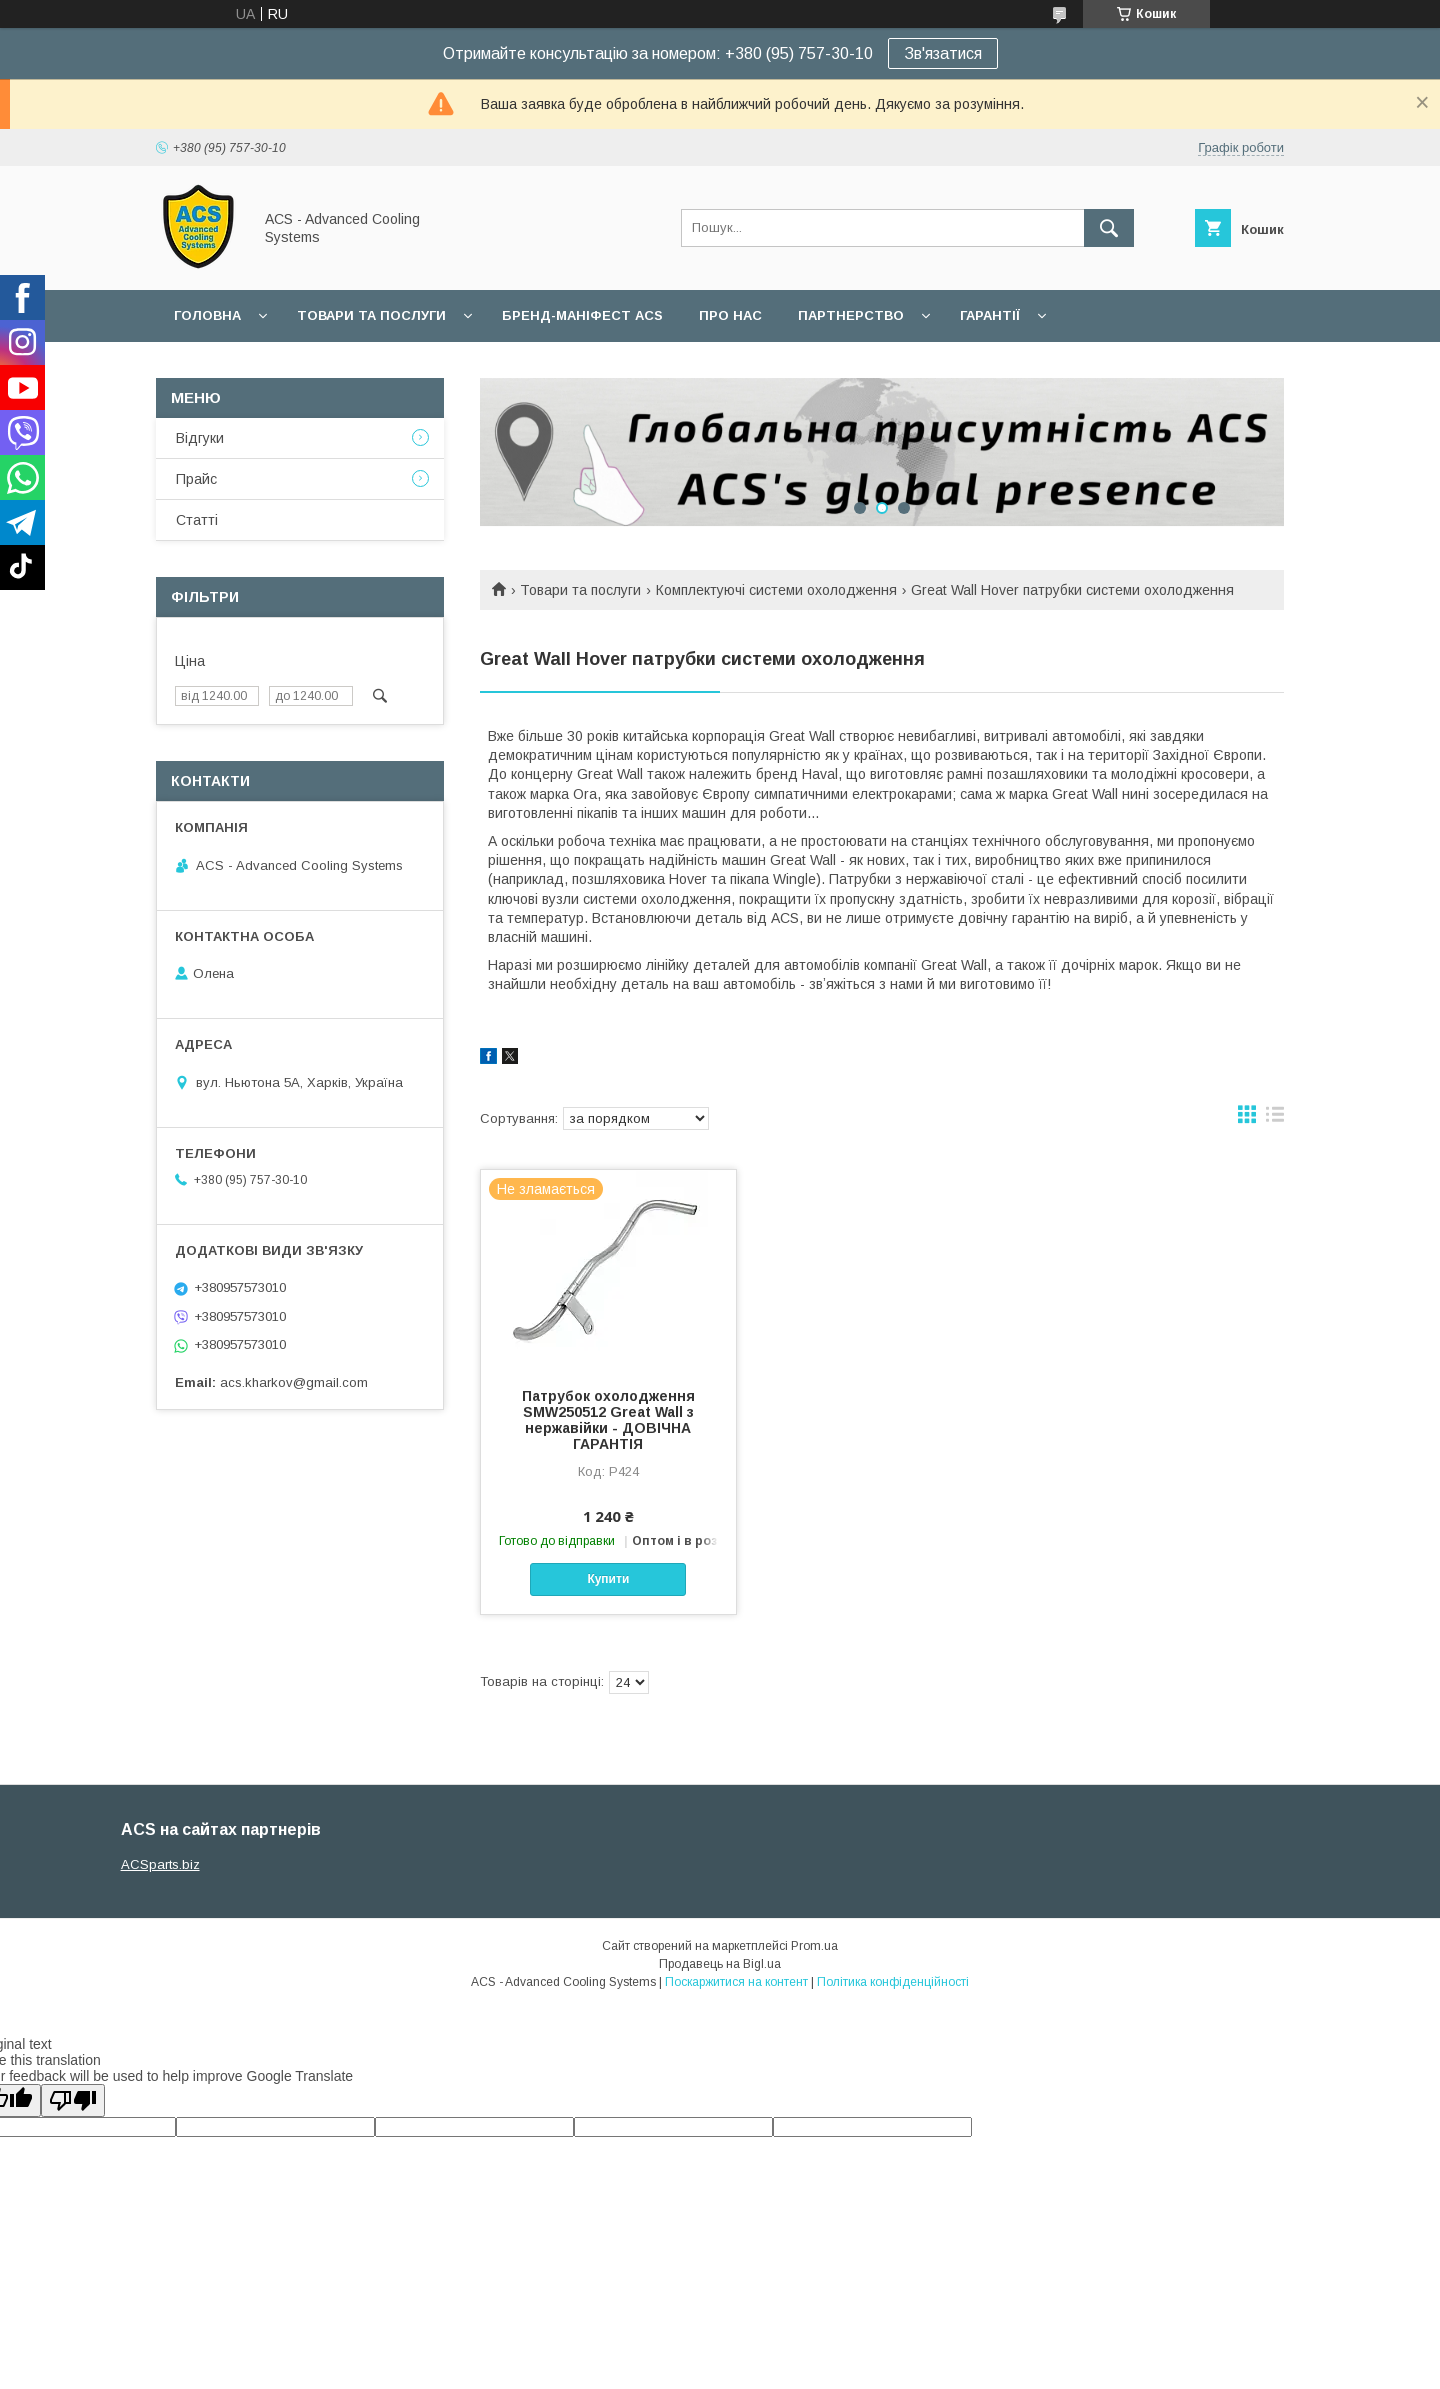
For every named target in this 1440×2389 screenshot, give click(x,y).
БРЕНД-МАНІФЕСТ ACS (582, 315)
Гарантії (990, 315)
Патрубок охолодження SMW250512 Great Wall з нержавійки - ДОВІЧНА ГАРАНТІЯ (608, 1420)
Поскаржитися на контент (736, 1982)
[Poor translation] (73, 2100)
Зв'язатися (943, 53)
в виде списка (1275, 1119)
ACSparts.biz (160, 1864)
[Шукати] (1109, 228)
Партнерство (851, 315)
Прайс (196, 479)
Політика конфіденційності (893, 1982)
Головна (207, 315)
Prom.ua (814, 1946)
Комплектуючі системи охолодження (776, 590)
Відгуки (200, 438)
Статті (197, 520)
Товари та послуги (371, 315)
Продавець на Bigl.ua (720, 1964)
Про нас (730, 315)
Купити (608, 1579)
